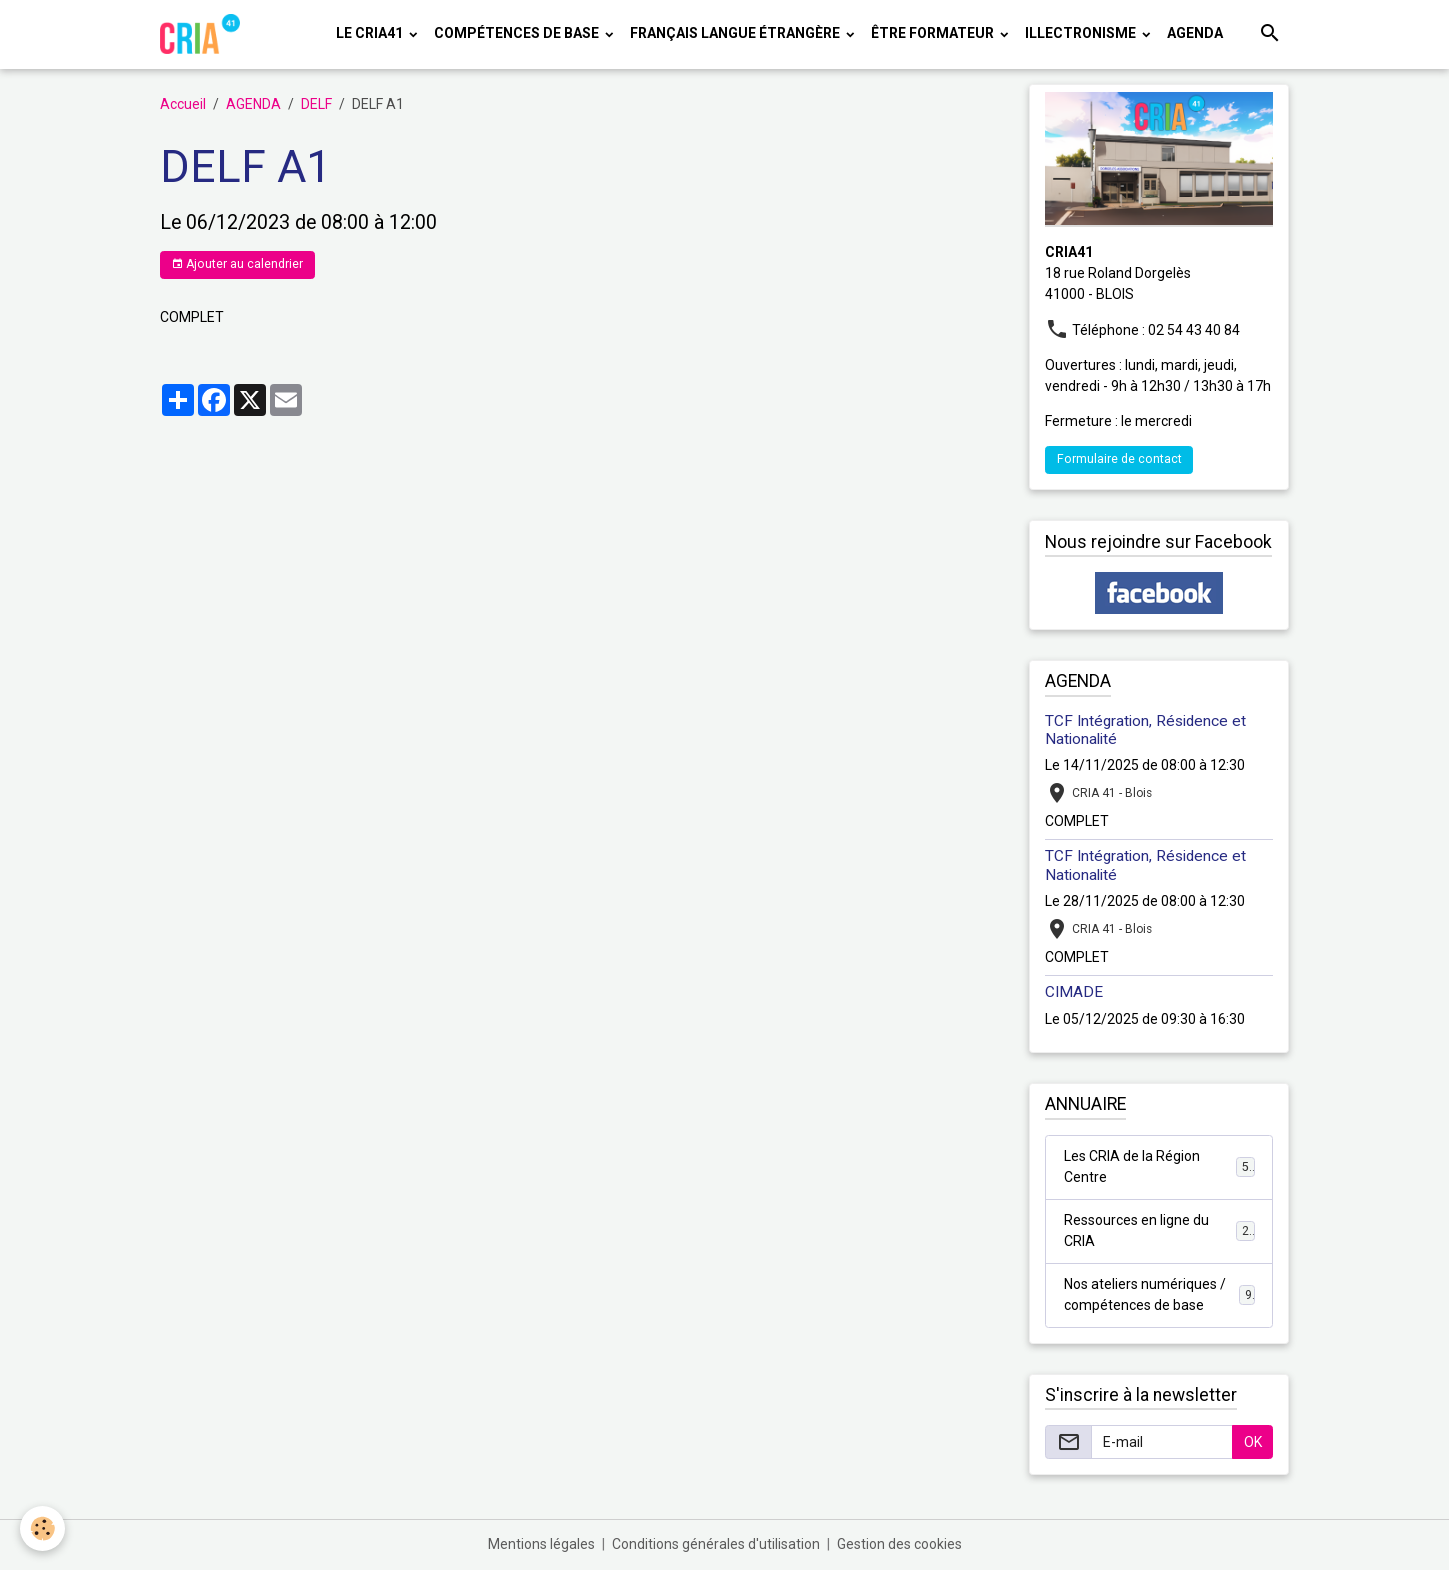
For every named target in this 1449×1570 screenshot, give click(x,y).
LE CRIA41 (371, 33)
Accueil (183, 104)
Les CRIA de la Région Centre (1159, 1166)
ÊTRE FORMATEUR (934, 33)
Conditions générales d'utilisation (716, 1544)
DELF (316, 104)
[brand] (203, 34)
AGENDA (1195, 33)
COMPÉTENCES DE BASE (518, 33)
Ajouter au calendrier (237, 264)
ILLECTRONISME (1082, 33)
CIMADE (1074, 992)
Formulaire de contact (1119, 459)
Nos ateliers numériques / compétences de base (1159, 1294)
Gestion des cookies (899, 1544)
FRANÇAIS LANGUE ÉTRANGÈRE (736, 33)
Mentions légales (541, 1544)
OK (1253, 1442)
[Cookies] (42, 1528)
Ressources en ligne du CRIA (1159, 1230)
